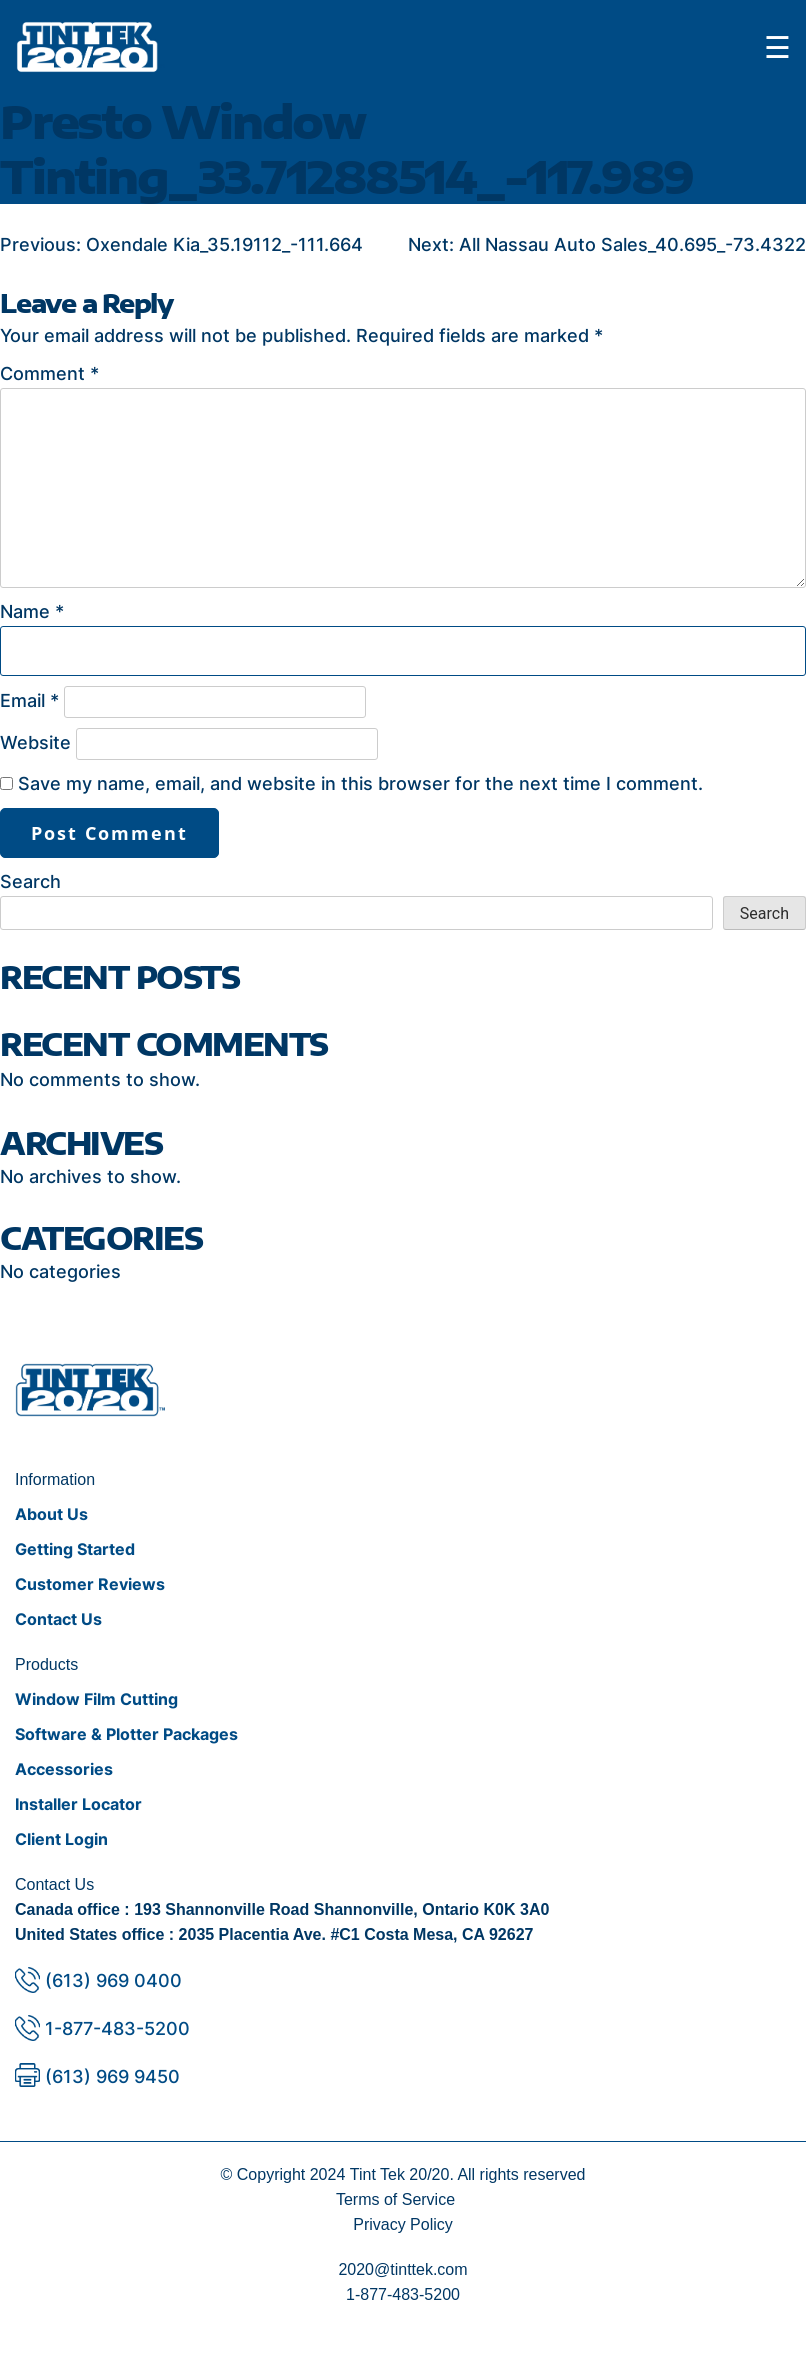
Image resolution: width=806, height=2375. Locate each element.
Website (35, 742)
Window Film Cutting (96, 1699)
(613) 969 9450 (112, 2076)
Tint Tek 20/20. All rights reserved (468, 2174)
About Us (51, 1514)
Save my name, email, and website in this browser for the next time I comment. (360, 783)
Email (29, 700)
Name (32, 611)
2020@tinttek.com (402, 2269)
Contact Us (58, 1619)
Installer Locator (78, 1804)
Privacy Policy (403, 2224)
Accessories (64, 1769)
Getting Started (75, 1549)
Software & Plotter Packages (126, 1734)
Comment (49, 373)
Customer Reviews (90, 1584)
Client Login (61, 1839)
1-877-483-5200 (117, 2028)
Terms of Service (395, 2199)
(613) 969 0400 (113, 1980)
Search (30, 881)
